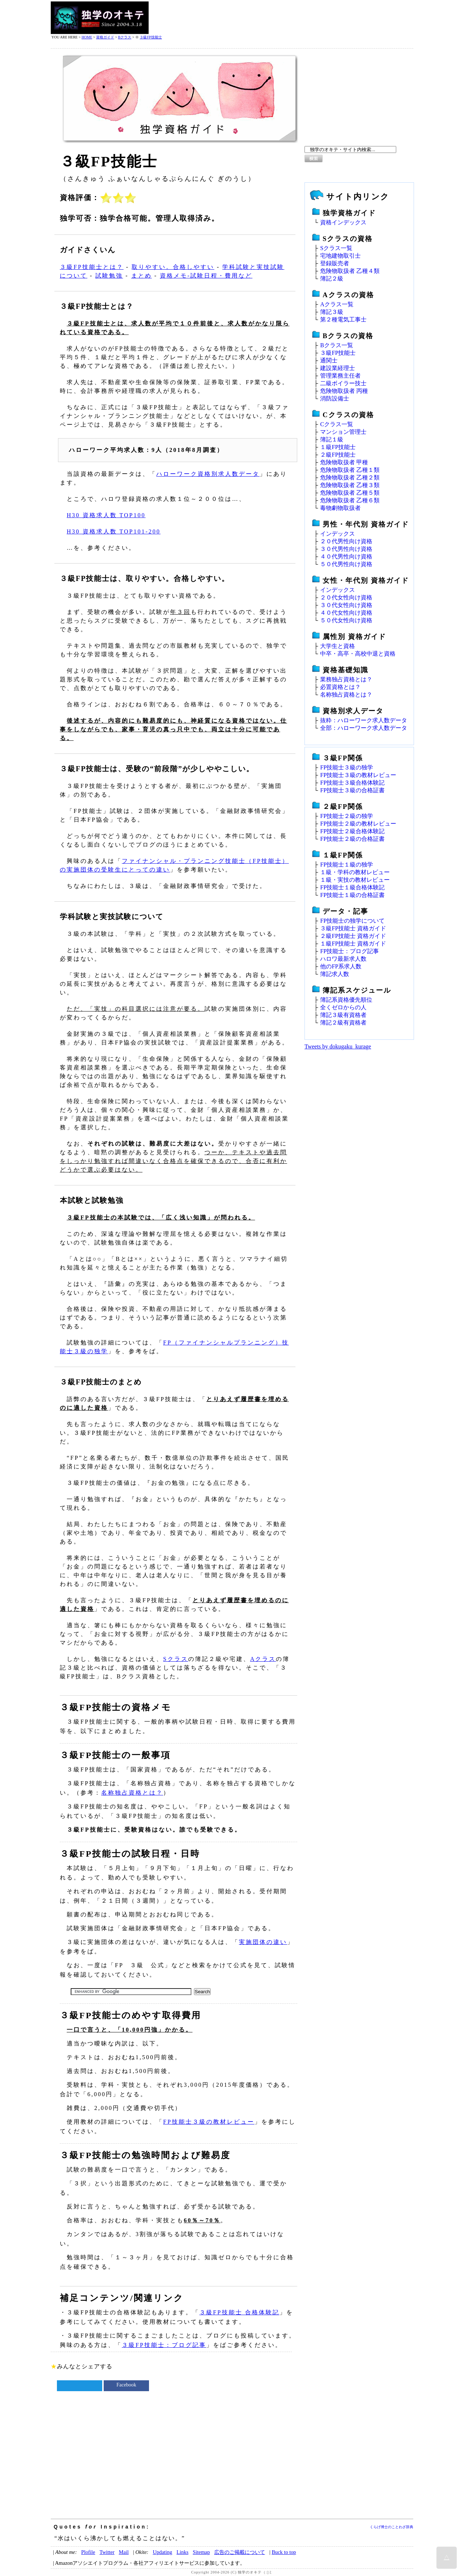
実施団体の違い (263, 1942)
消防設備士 (334, 398)
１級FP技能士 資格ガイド (353, 943)
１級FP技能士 (338, 447)
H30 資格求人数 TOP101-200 (114, 531)
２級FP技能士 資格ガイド (353, 936)
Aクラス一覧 (336, 304)
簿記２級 (331, 278)
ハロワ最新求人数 (343, 959)
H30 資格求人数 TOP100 (106, 515)
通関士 (328, 360)
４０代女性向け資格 (346, 613)
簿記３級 (331, 312)
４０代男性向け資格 (346, 556)
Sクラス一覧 (336, 248)
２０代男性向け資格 (346, 541)
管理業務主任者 (340, 376)
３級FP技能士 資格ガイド (353, 928)
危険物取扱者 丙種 (344, 391)
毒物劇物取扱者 (340, 508)
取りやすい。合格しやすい (173, 267)
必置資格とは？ (340, 687)
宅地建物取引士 (340, 256)
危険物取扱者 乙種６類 (350, 500)
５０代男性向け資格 (346, 564)
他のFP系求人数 (340, 966)
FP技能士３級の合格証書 (352, 790)
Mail (124, 2552)
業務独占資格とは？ (346, 679)
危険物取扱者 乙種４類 (350, 271)
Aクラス (263, 1659)
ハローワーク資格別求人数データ (208, 474)
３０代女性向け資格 (346, 605)
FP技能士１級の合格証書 (352, 895)
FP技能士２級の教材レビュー (358, 823)
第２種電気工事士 (343, 319)
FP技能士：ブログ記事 (349, 951)
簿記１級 (331, 439)
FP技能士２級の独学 (346, 816)
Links (182, 2552)
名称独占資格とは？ (132, 1793)
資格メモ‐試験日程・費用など (206, 276)
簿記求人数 (334, 974)
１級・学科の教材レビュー (355, 872)
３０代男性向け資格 (346, 549)
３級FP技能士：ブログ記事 (164, 2345)
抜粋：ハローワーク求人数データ (363, 720)
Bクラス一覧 (336, 345)
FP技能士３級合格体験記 (352, 783)
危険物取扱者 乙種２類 (350, 477)
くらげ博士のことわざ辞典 (391, 2527)
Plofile (88, 2552)
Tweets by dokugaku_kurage (337, 1046)
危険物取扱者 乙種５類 (350, 493)
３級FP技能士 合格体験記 (239, 2312)
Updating (162, 2552)
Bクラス (125, 37)
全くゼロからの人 (343, 1007)
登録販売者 (334, 263)
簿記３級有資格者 (343, 1015)
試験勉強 (109, 276)
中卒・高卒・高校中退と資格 (357, 654)
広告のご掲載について (239, 2552)
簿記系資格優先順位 (346, 1000)
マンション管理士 (343, 432)
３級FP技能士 (151, 37)
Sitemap (201, 2552)
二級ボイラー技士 (343, 383)
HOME (87, 37)
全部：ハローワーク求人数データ (363, 728)
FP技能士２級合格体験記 (352, 831)
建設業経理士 (337, 368)
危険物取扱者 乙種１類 (350, 470)
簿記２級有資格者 (343, 1022)
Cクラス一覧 (336, 424)
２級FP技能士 (338, 455)
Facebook (126, 2385)
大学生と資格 (337, 646)
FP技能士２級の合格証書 (352, 839)
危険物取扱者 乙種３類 (350, 485)
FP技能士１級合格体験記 (352, 887)
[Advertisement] (281, 17)
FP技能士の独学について (352, 921)
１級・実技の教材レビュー (355, 880)
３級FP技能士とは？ (92, 267)
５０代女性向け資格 (346, 620)
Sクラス (175, 1659)
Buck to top (284, 2552)
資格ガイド (105, 37)
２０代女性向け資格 (346, 597)
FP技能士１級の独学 (346, 864)
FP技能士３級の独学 (346, 767)
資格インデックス (343, 222)
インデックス (337, 534)
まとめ (141, 276)
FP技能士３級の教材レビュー (208, 2122)
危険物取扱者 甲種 (344, 462)
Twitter (106, 2552)
